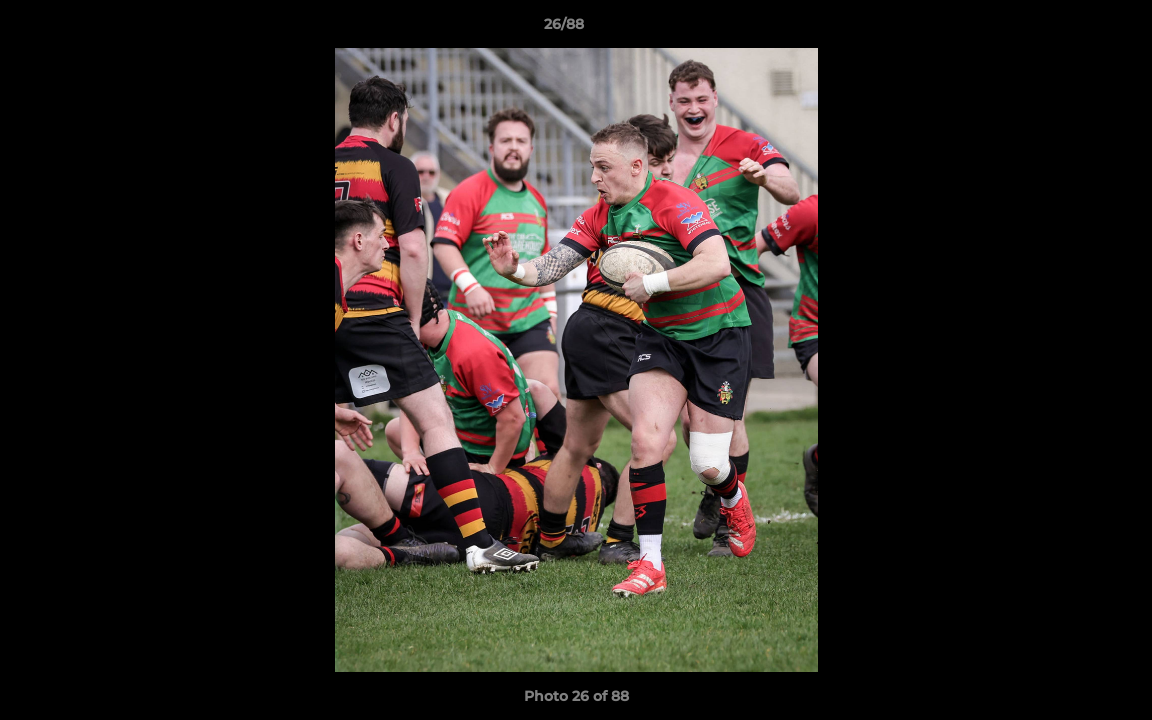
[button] (1068, 29)
